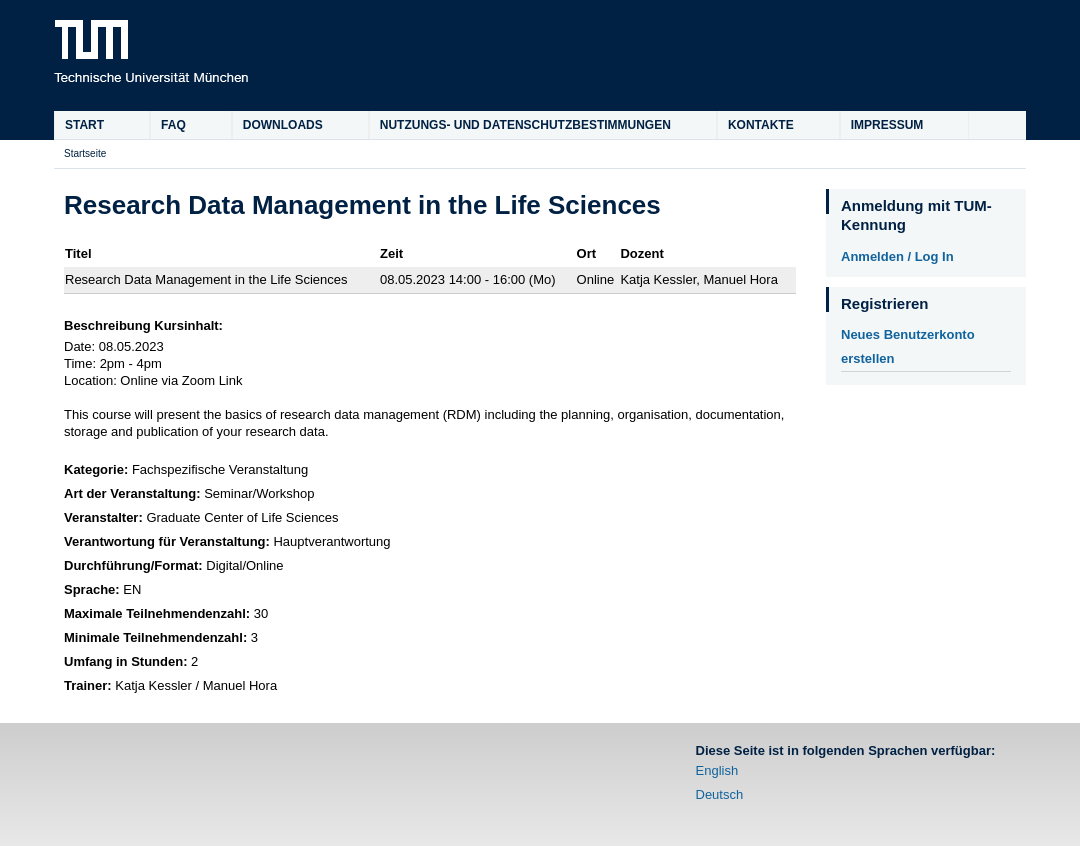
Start (84, 125)
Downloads (283, 125)
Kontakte (761, 125)
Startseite (85, 153)
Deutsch (720, 794)
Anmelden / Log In (897, 256)
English (717, 770)
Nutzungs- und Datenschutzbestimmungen (525, 125)
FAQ (173, 125)
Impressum (887, 125)
